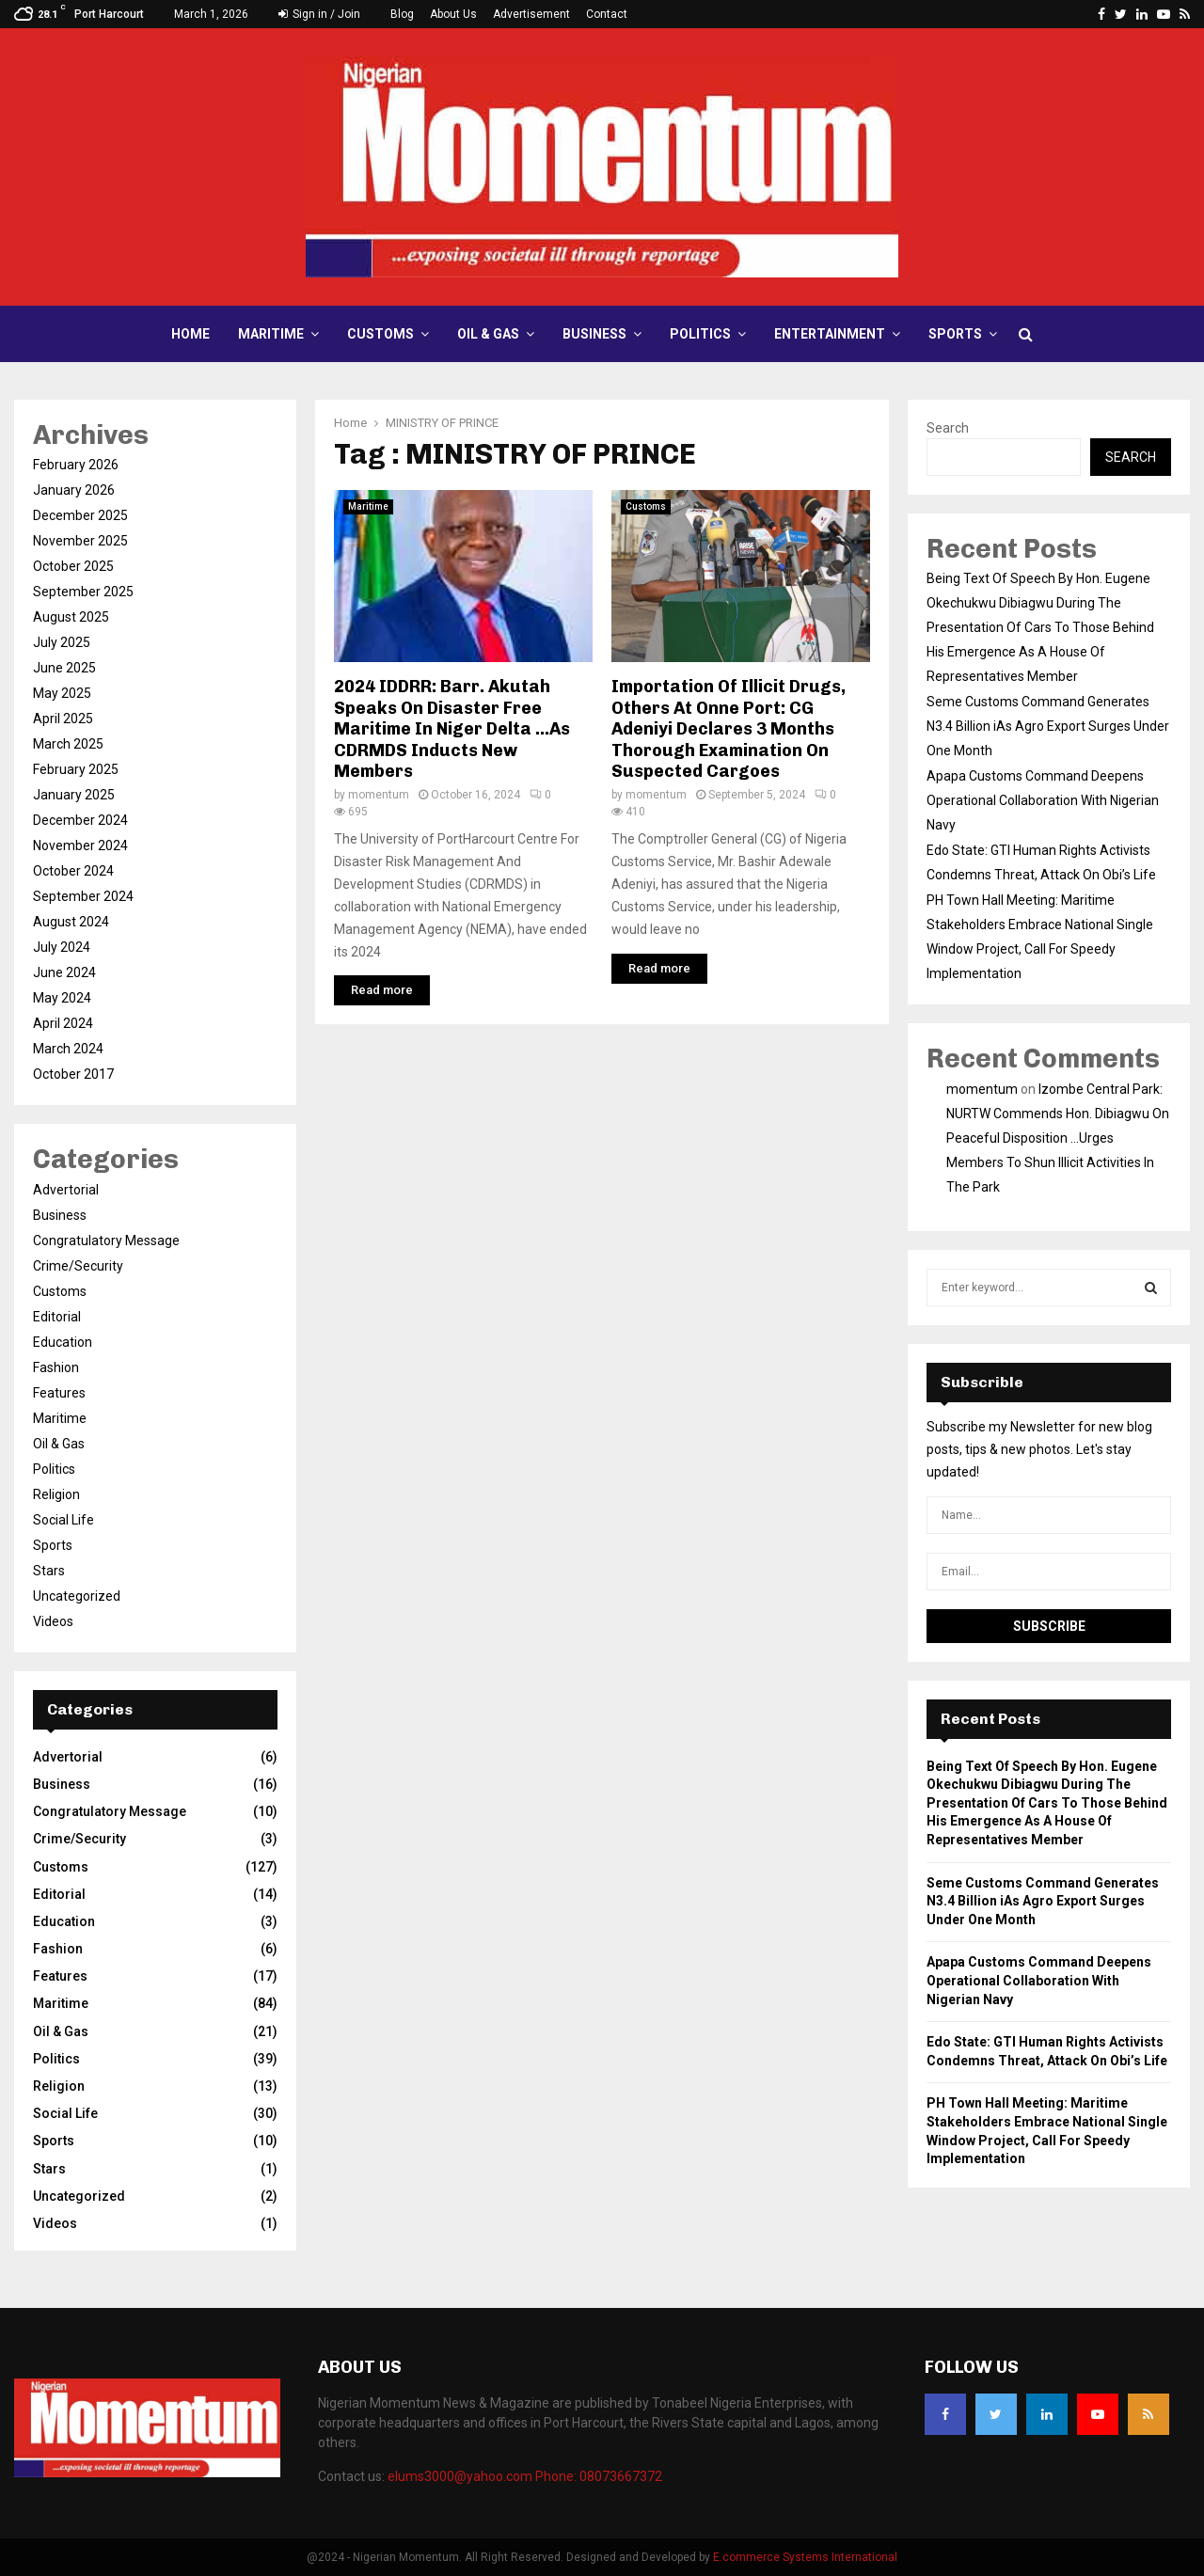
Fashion (56, 1367)
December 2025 (80, 515)
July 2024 (61, 947)
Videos (53, 1621)
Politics (700, 333)
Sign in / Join (319, 14)
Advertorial (66, 1189)
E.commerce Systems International (805, 2557)
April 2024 (63, 1023)
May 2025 (62, 693)
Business (594, 333)
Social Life (63, 1519)
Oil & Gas (488, 333)
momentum (378, 794)
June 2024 (64, 972)
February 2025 (76, 769)
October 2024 (73, 870)
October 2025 (73, 566)
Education (62, 1342)
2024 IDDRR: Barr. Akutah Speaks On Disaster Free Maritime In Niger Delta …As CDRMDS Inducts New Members (452, 729)
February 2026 (76, 464)
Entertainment (829, 333)
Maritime (271, 333)
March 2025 (68, 743)
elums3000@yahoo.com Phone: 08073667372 (525, 2476)
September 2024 (83, 896)
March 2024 (68, 1048)
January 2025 (74, 794)
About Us (453, 14)
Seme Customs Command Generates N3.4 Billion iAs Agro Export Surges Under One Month (1048, 726)
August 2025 (71, 616)
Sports (955, 333)
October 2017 (73, 1074)
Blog (402, 14)
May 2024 (62, 997)
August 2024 (71, 921)
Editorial (57, 1316)
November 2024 (80, 845)
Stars (49, 1570)
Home (190, 333)
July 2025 (61, 642)
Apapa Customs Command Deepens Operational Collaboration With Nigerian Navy (1043, 800)
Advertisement (531, 14)
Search (948, 427)
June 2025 (64, 667)
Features (59, 1392)
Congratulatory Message (106, 1240)
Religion (56, 1494)
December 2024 (80, 820)
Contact (606, 14)
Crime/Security (78, 1265)
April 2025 (63, 718)
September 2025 (83, 591)
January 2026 (74, 490)
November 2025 (80, 540)
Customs (380, 333)
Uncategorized (76, 1596)
